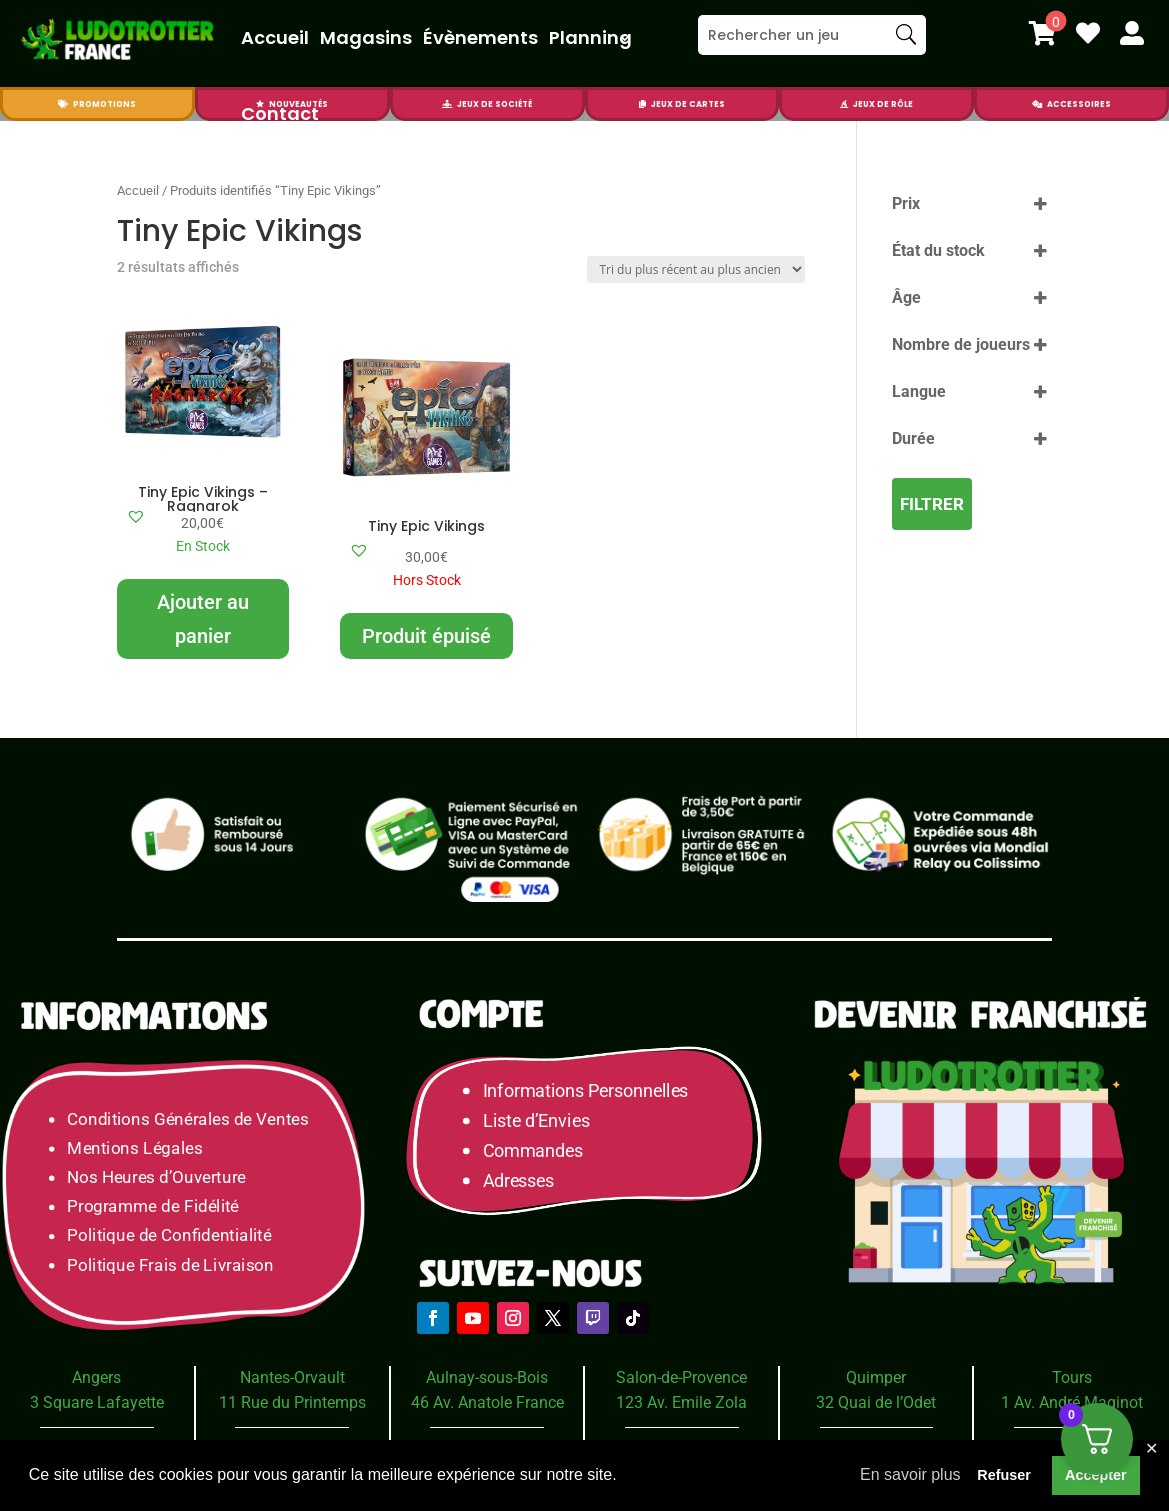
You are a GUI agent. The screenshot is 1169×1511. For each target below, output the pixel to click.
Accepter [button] (1096, 1475)
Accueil (275, 37)
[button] (136, 516)
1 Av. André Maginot (1072, 1402)
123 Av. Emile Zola (681, 1402)
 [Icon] (1037, 104)
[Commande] (696, 269)
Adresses (518, 1180)
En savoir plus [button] (910, 1474)
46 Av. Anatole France (487, 1402)
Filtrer (932, 504)
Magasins (366, 37)
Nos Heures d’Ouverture (156, 1177)
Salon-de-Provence (681, 1377)
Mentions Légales (134, 1147)
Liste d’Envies (543, 1120)
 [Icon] (63, 104)
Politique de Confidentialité (169, 1235)
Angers (96, 1377)
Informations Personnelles (585, 1090)
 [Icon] (1132, 33)
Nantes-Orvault (292, 1377)
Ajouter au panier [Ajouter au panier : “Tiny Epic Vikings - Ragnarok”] (203, 619)
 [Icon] (1088, 33)
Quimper (876, 1377)
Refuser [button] (1004, 1475)
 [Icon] (844, 104)
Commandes (533, 1150)
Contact (280, 113)
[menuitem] (1042, 33)
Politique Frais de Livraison (170, 1264)
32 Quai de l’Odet (876, 1402)
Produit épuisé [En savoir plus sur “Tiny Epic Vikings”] (426, 636)
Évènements (480, 37)
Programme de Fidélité (153, 1206)
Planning (590, 37)
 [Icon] (1042, 33)
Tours (1072, 1377)
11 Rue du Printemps (292, 1402)
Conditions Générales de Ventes (187, 1118)
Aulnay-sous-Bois (487, 1377)
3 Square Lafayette (97, 1402)
